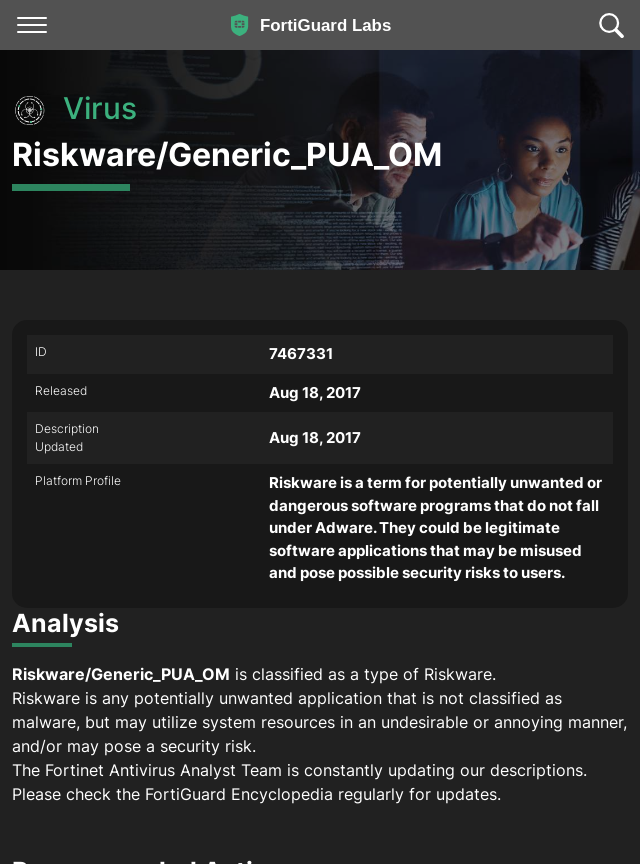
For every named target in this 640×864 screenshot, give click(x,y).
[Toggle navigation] (32, 25)
